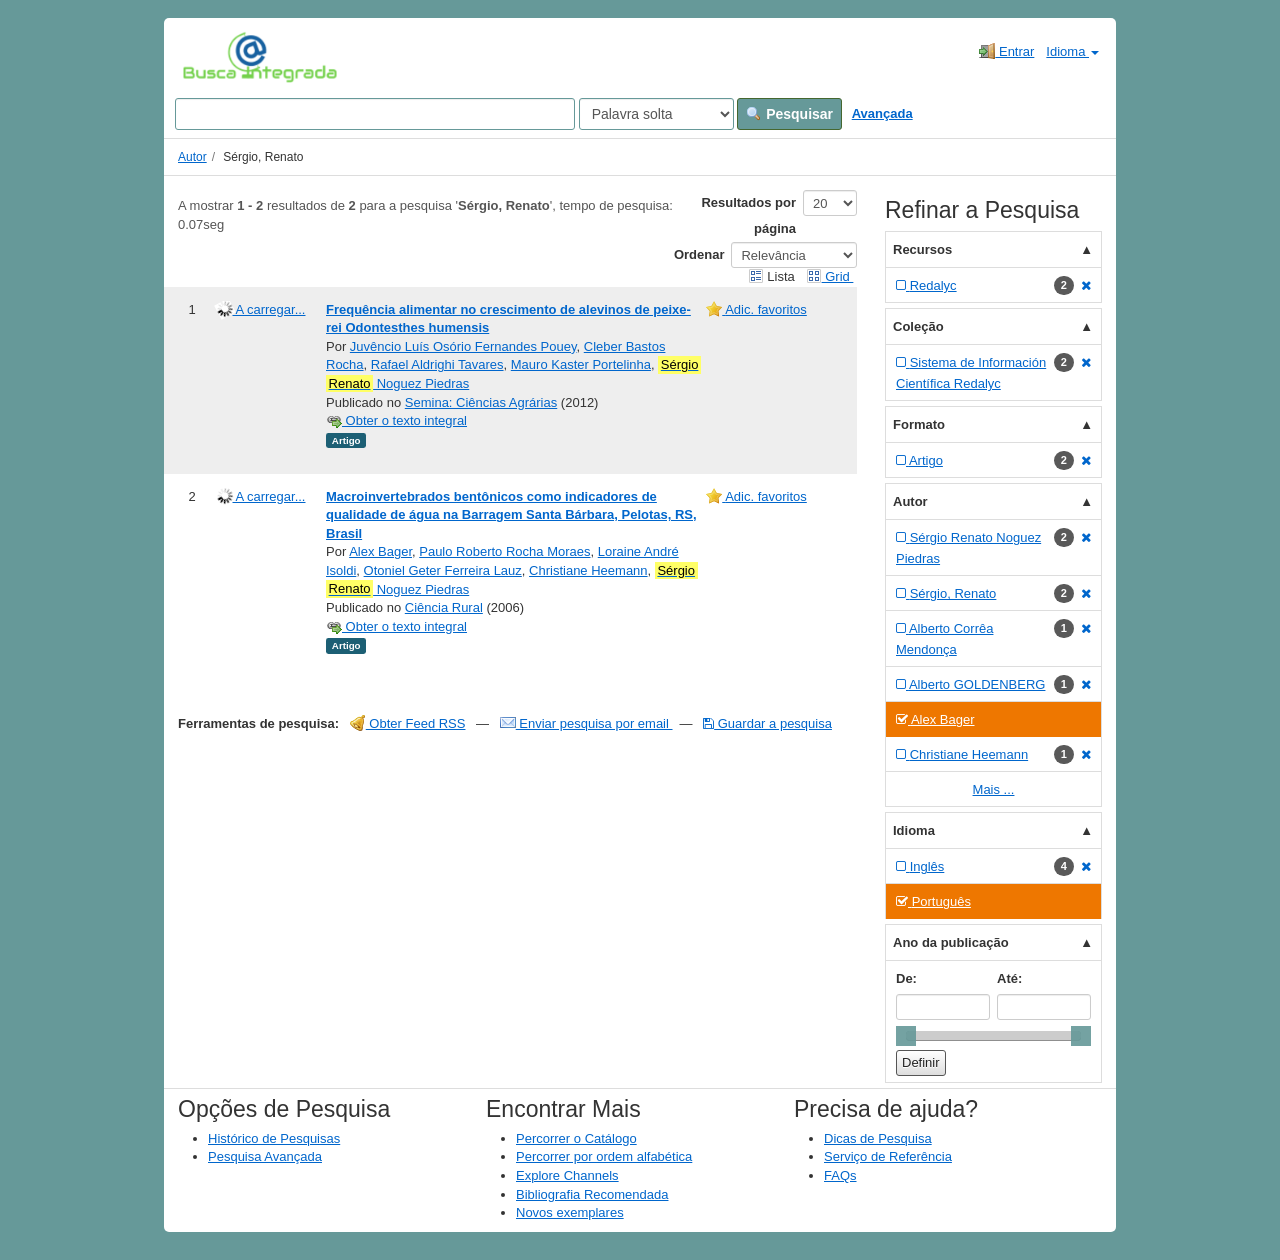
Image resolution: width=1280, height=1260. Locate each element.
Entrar (1006, 51)
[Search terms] (375, 114)
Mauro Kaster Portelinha (581, 364)
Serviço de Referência (888, 1156)
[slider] (906, 1036)
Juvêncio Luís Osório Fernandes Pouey (463, 346)
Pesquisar (789, 114)
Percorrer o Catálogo (576, 1138)
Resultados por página (748, 215)
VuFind (213, 57)
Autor (192, 157)
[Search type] (656, 114)
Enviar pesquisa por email (586, 723)
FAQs (840, 1175)
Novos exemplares (570, 1212)
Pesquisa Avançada (265, 1156)
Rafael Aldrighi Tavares (437, 364)
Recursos (922, 249)
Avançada (882, 113)
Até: (1009, 978)
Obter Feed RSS (408, 723)
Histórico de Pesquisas (274, 1138)
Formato (919, 424)
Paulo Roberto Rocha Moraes (504, 551)
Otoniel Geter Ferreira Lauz (443, 570)
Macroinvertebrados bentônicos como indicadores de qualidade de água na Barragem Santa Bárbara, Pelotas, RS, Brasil (511, 515)
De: (906, 978)
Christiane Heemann (588, 570)
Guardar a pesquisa (767, 723)
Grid (830, 276)
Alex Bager (380, 551)
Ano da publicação (951, 942)
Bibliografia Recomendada (592, 1194)
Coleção (918, 326)
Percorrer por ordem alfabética (604, 1156)
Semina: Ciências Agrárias (481, 402)
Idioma (1072, 51)
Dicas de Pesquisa (878, 1138)
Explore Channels (567, 1175)
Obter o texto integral (396, 420)
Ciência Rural (444, 607)
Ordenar (699, 254)
